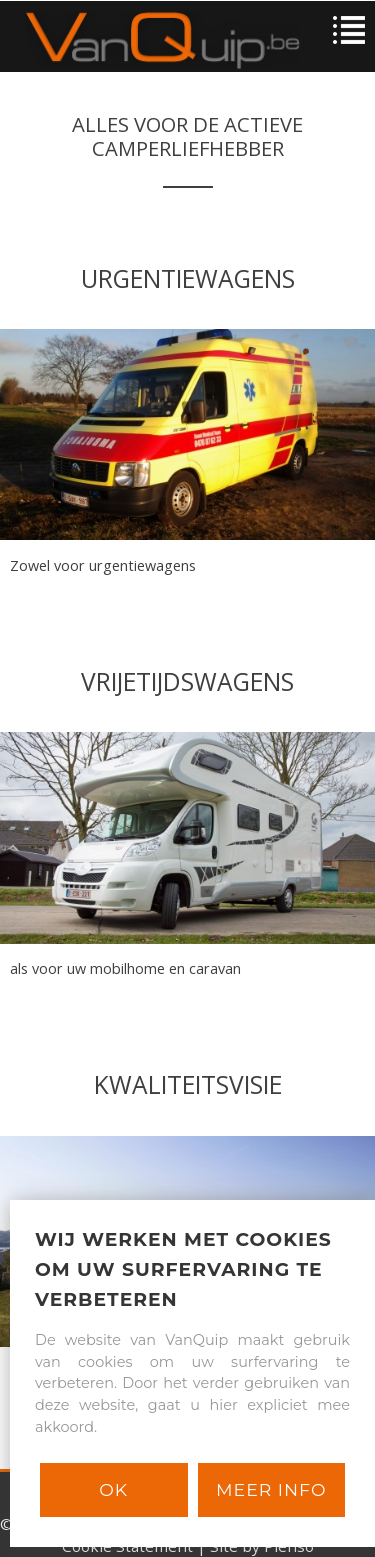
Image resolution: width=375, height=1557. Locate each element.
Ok (113, 1489)
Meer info (271, 1489)
